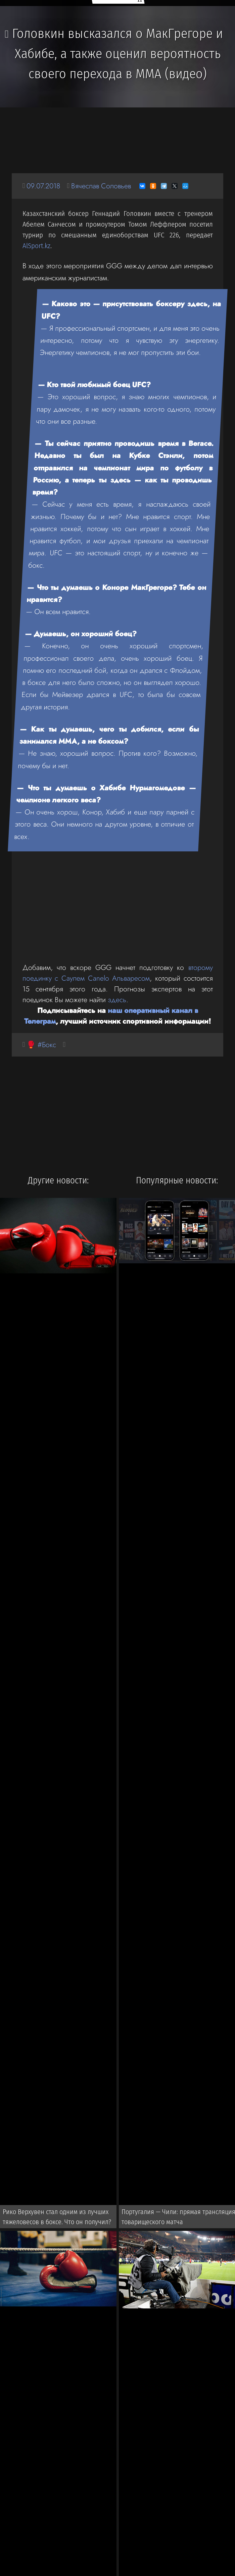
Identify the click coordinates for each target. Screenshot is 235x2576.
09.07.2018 (43, 186)
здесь (117, 999)
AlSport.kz (36, 245)
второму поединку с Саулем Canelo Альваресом (117, 972)
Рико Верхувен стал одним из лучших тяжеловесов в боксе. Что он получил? (57, 2217)
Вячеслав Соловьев (101, 186)
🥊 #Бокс (41, 1044)
